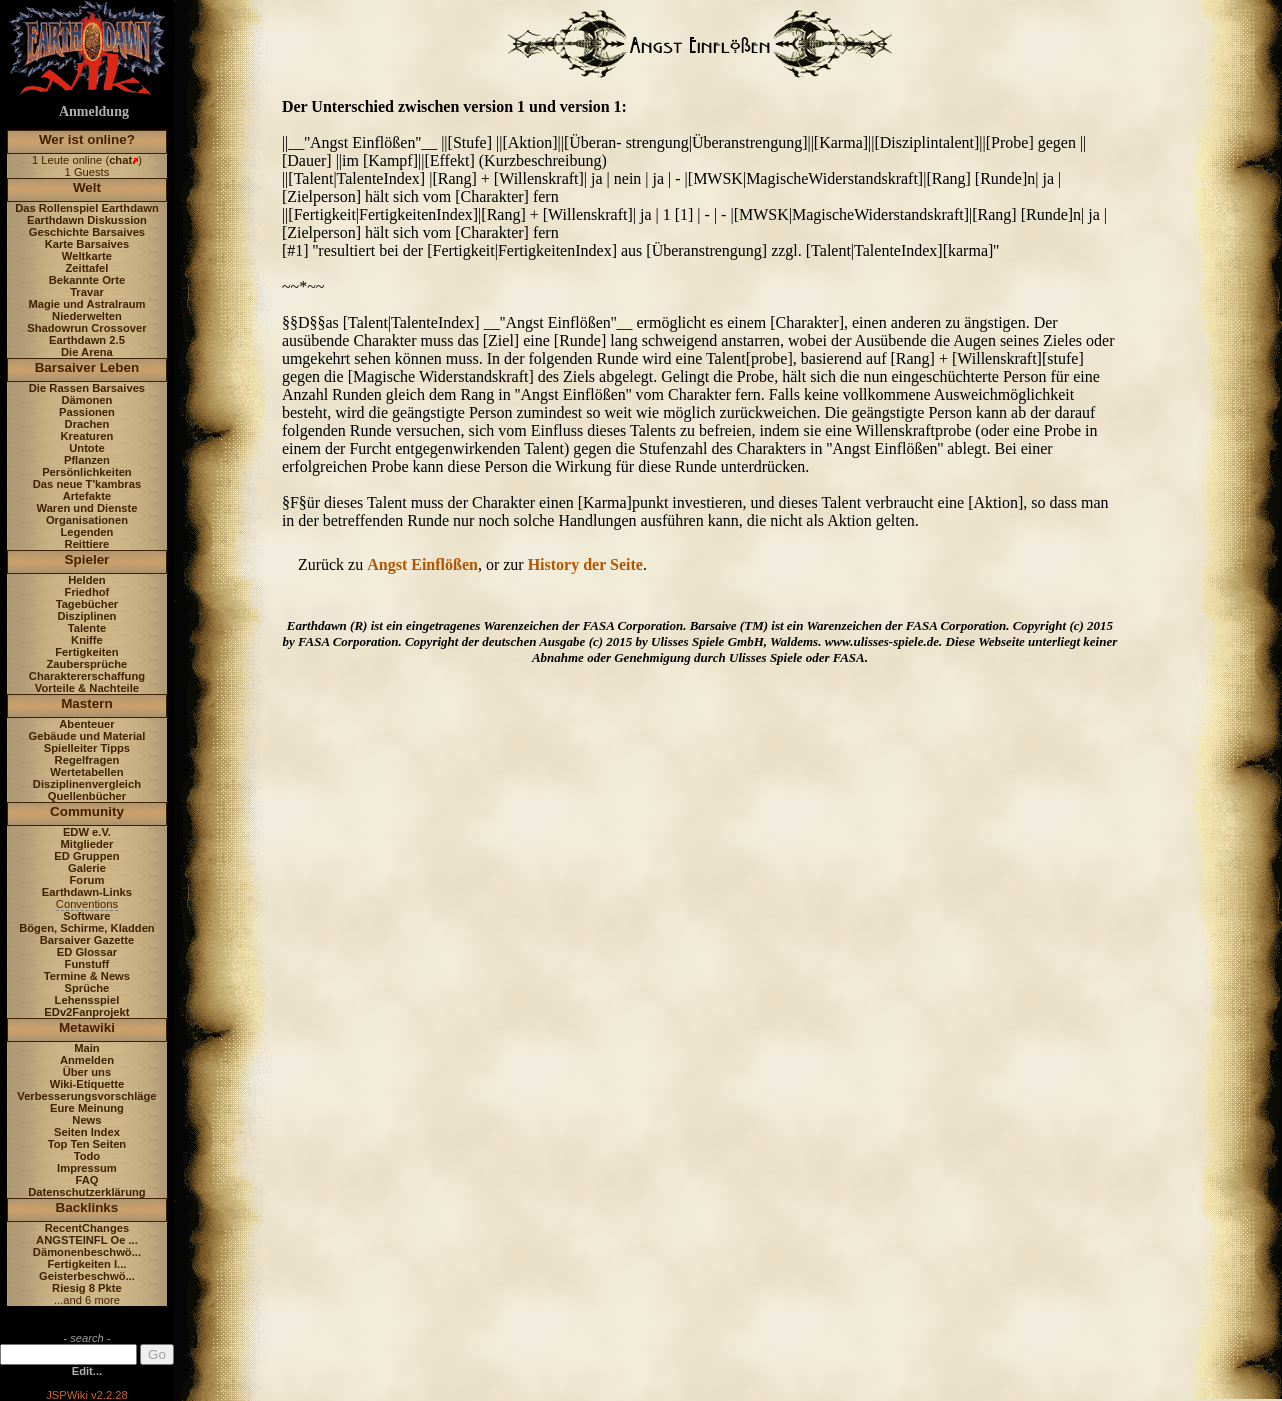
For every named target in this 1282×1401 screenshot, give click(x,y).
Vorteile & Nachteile (87, 688)
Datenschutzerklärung (87, 1192)
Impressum (87, 1168)
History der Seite (585, 564)
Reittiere (87, 544)
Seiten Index (87, 1132)
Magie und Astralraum (86, 304)
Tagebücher (87, 604)
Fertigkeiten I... (86, 1264)
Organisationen (87, 520)
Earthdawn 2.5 (87, 340)
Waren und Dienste (86, 508)
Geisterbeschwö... (87, 1276)
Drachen (87, 424)
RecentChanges (87, 1228)
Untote (86, 448)
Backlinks (87, 1207)
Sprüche (87, 988)
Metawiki (87, 1027)
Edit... (87, 1371)
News (86, 1120)
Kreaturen (87, 436)
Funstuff (87, 964)
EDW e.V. (87, 832)
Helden (86, 580)
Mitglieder (87, 844)
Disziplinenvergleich (87, 784)
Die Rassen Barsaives (87, 388)
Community (87, 811)
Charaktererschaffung (87, 676)
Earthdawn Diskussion (87, 220)
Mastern (87, 703)
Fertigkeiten (86, 652)
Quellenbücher (87, 796)
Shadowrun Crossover (86, 328)
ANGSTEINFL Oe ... (87, 1240)
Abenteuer (86, 724)
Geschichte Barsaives (87, 232)
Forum (87, 880)
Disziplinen (86, 616)
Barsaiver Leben (87, 367)
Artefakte (87, 496)
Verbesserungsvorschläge (86, 1096)
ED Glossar (87, 952)
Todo (87, 1156)
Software (86, 916)
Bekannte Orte (87, 280)
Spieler (87, 559)
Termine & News (87, 976)
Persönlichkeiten (87, 472)
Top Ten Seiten (87, 1144)
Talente (87, 628)
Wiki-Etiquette (87, 1084)
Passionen (87, 412)
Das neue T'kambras (87, 484)
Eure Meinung (87, 1108)
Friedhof (87, 592)
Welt (87, 187)
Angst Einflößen (422, 564)
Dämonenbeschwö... (87, 1252)
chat (120, 160)
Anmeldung (94, 111)
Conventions (87, 904)
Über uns (87, 1072)
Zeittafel (86, 268)
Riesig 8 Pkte (87, 1288)
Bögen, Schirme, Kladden (87, 928)
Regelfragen (87, 760)
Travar (87, 292)
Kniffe (87, 640)
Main (86, 1048)
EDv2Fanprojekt (86, 1012)
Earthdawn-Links (87, 892)
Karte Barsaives (87, 244)
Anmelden (87, 1060)
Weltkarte (87, 256)
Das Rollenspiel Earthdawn (87, 208)
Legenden (87, 532)
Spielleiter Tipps (87, 748)
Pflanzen (87, 460)
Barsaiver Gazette (87, 940)
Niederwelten (87, 316)
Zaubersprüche (87, 664)
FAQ (86, 1180)
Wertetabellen (86, 772)
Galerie (87, 868)
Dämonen (86, 400)
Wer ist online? (87, 139)
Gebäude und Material (87, 736)
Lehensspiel (87, 1000)
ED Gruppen (86, 856)
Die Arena (87, 352)
